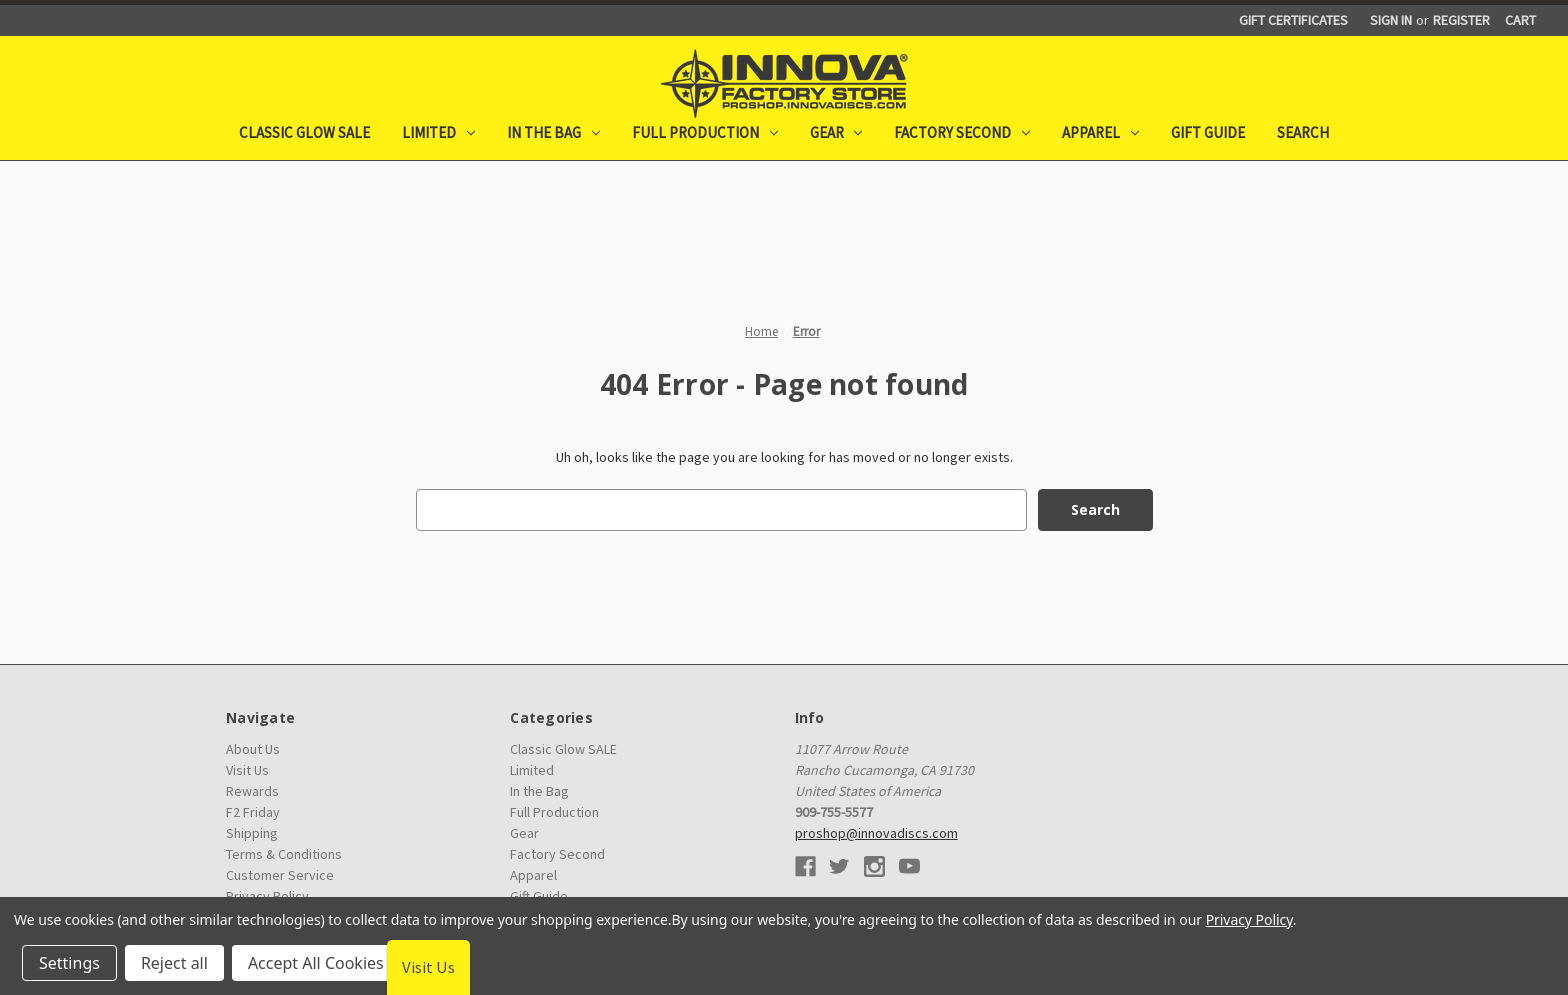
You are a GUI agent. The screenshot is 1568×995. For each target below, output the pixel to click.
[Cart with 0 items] (1520, 20)
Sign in (1391, 20)
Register (1461, 20)
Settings (69, 963)
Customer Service (280, 875)
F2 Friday (253, 812)
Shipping (252, 833)
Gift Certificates (1293, 20)
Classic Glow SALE (304, 132)
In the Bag (553, 132)
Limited (438, 132)
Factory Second (962, 132)
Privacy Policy (1249, 919)
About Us (253, 749)
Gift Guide (1208, 132)
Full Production (705, 132)
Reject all (174, 963)
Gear (836, 132)
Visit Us (247, 770)
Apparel (1100, 132)
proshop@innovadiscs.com (876, 833)
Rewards (252, 791)
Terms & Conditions (284, 854)
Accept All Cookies (316, 963)
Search (1303, 132)
